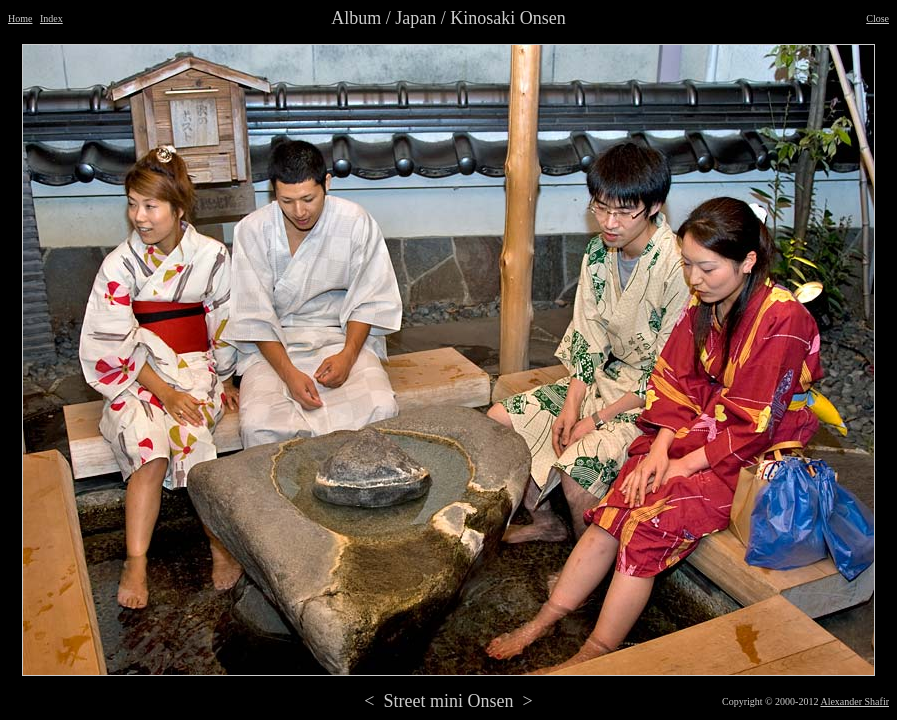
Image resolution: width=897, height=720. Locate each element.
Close (877, 18)
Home (20, 18)
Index (51, 18)
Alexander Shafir (854, 701)
